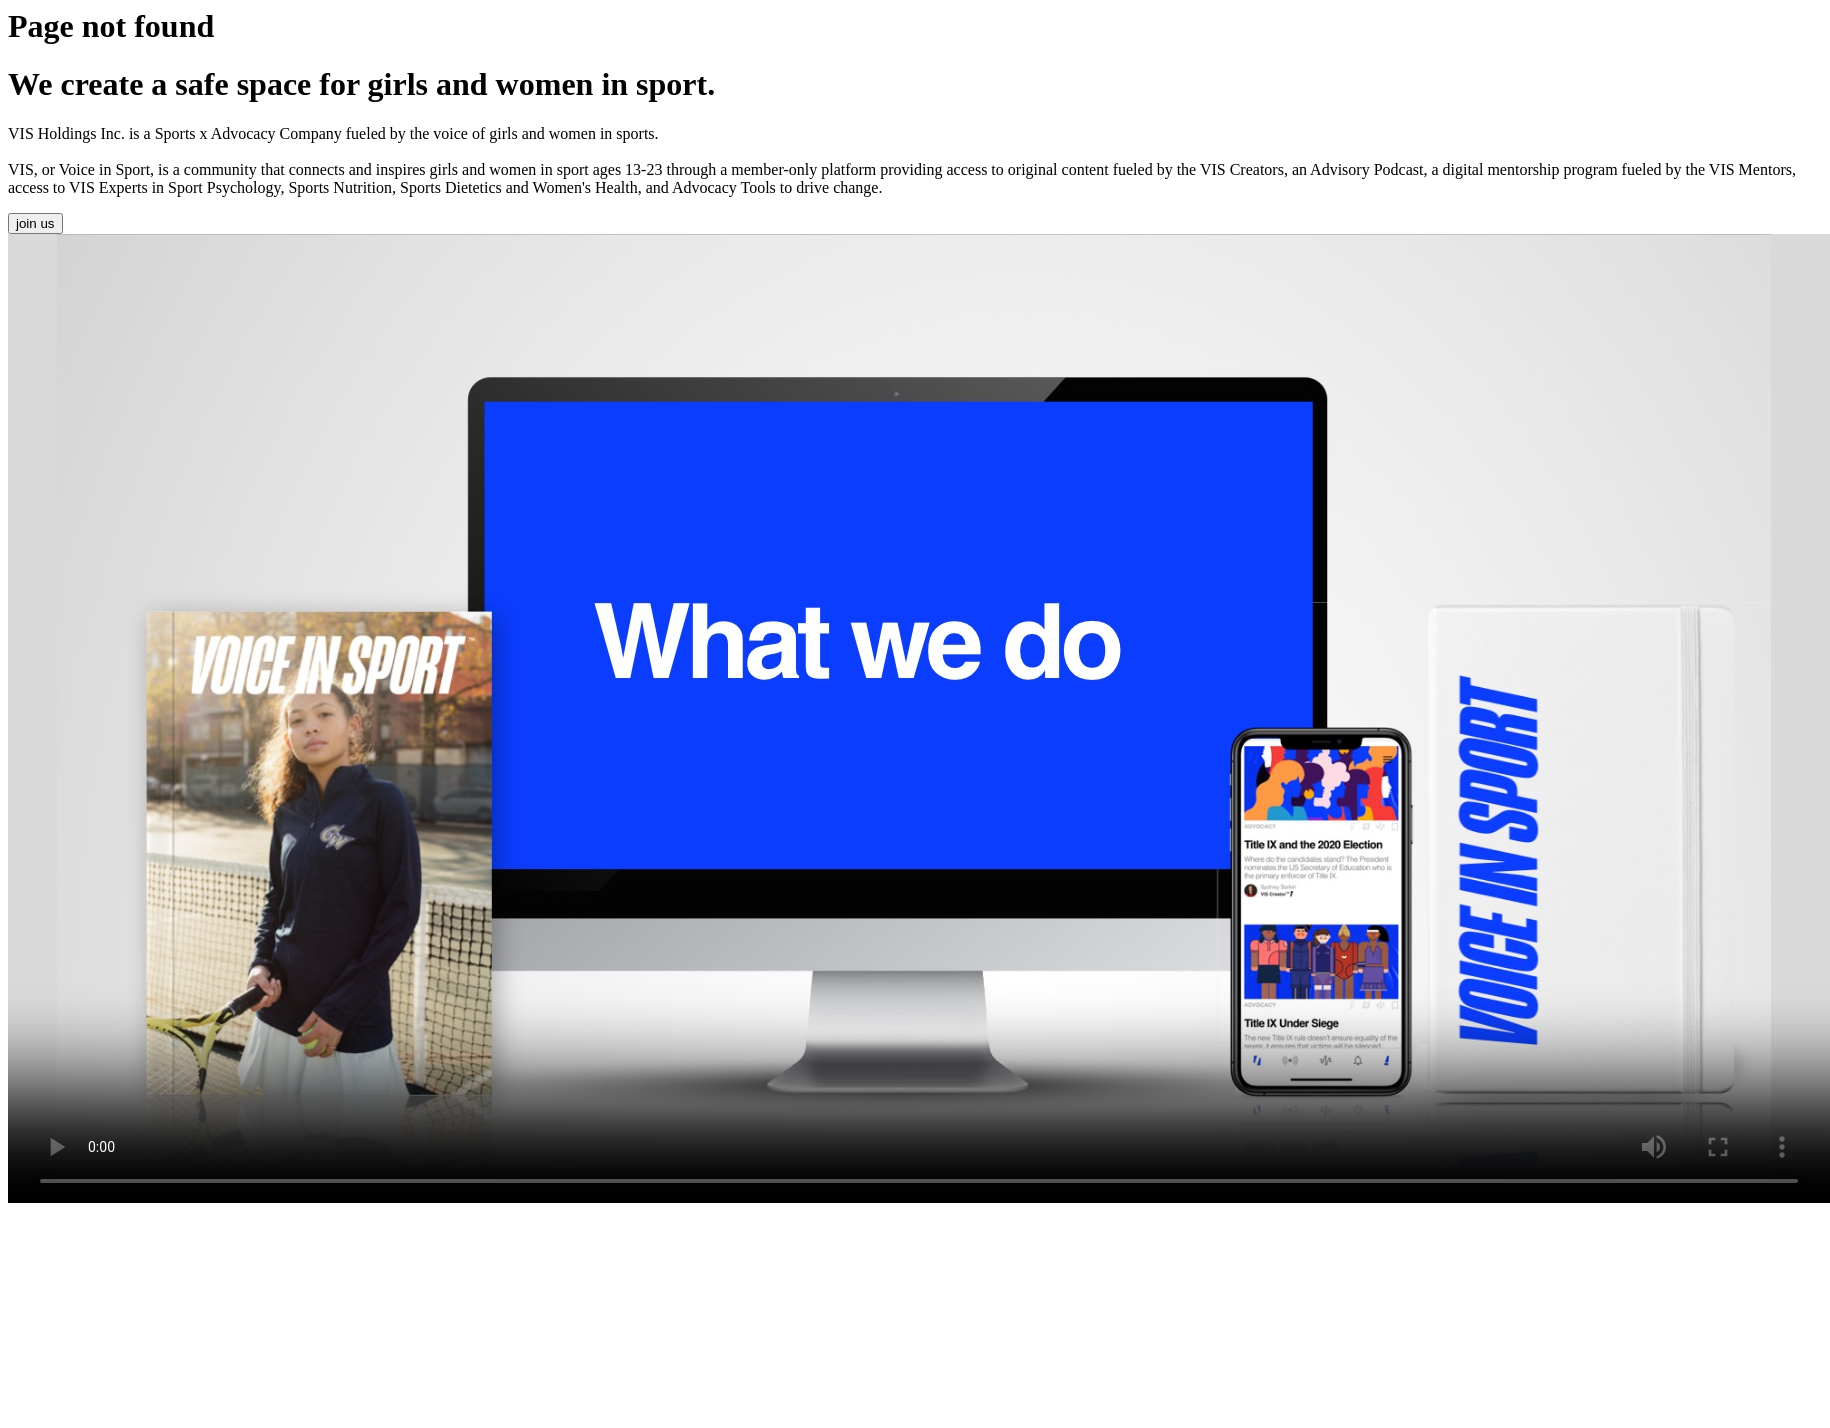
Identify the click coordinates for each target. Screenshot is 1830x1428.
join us (35, 223)
